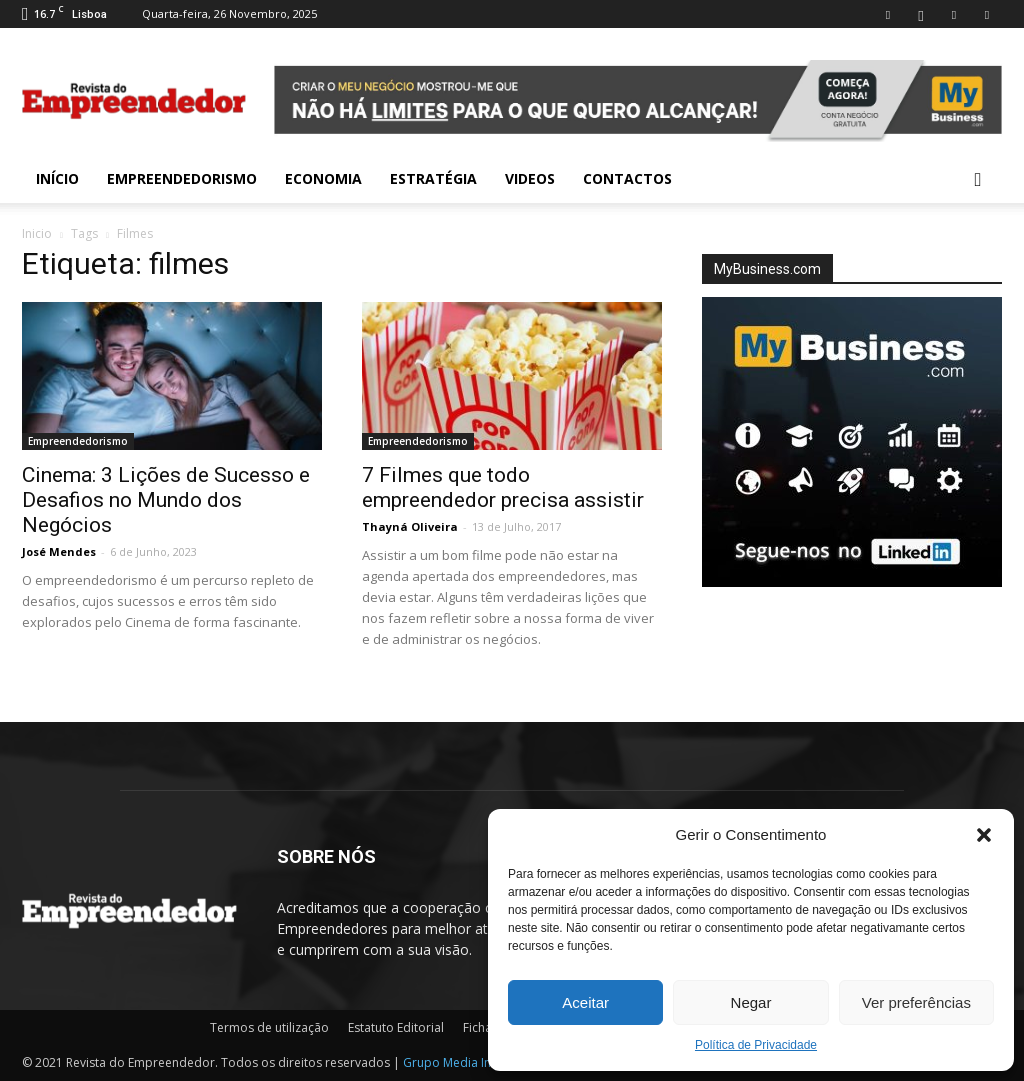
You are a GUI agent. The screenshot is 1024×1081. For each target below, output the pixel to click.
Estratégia (433, 178)
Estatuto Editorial (396, 1027)
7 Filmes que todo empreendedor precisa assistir (503, 487)
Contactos (627, 178)
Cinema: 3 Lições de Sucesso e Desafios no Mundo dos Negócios (166, 500)
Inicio (37, 233)
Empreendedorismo (182, 178)
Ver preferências (916, 1002)
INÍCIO (57, 178)
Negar (751, 1002)
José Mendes (59, 551)
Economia (323, 178)
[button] (984, 835)
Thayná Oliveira (410, 526)
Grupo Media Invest (458, 1062)
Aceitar (585, 1002)
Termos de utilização (269, 1027)
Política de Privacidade (756, 1045)
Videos (530, 178)
